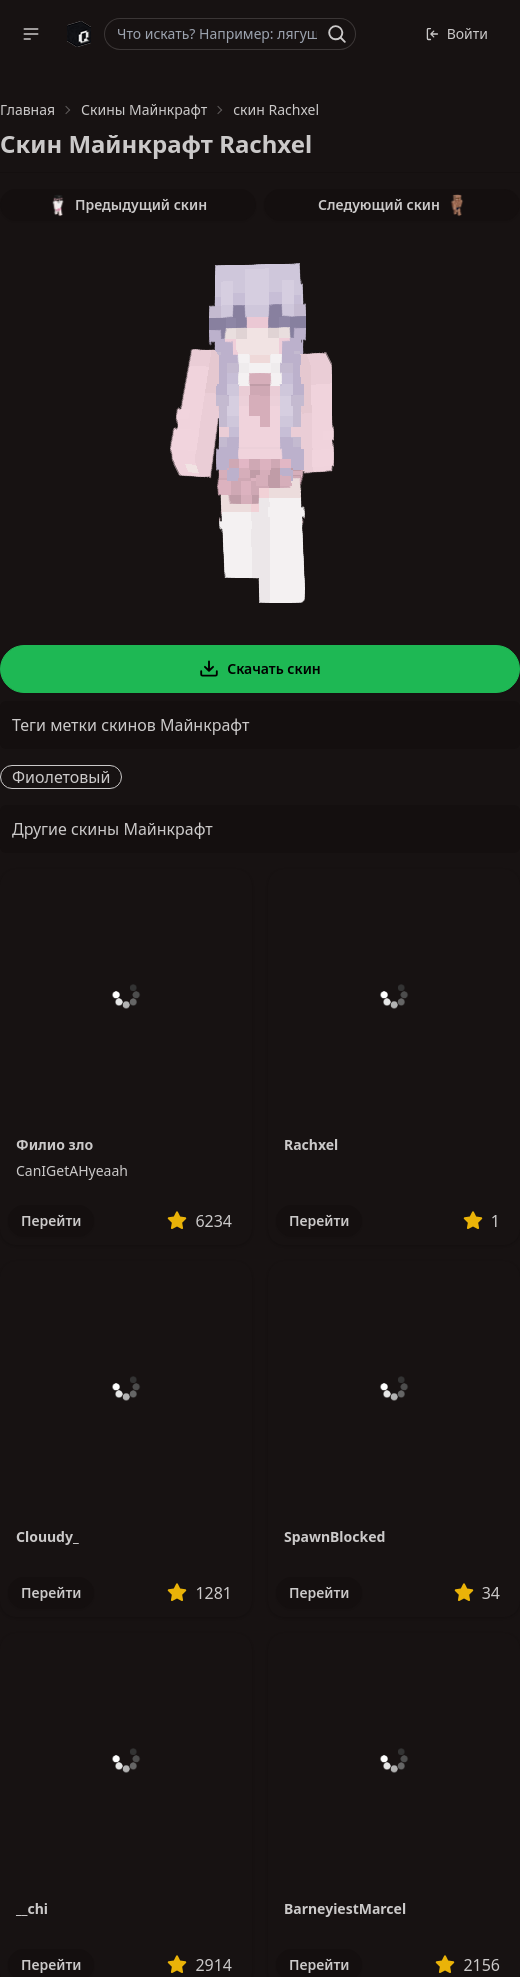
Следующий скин (392, 205)
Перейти (51, 1220)
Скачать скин (260, 669)
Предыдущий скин (128, 205)
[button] (31, 34)
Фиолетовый (61, 777)
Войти (456, 33)
